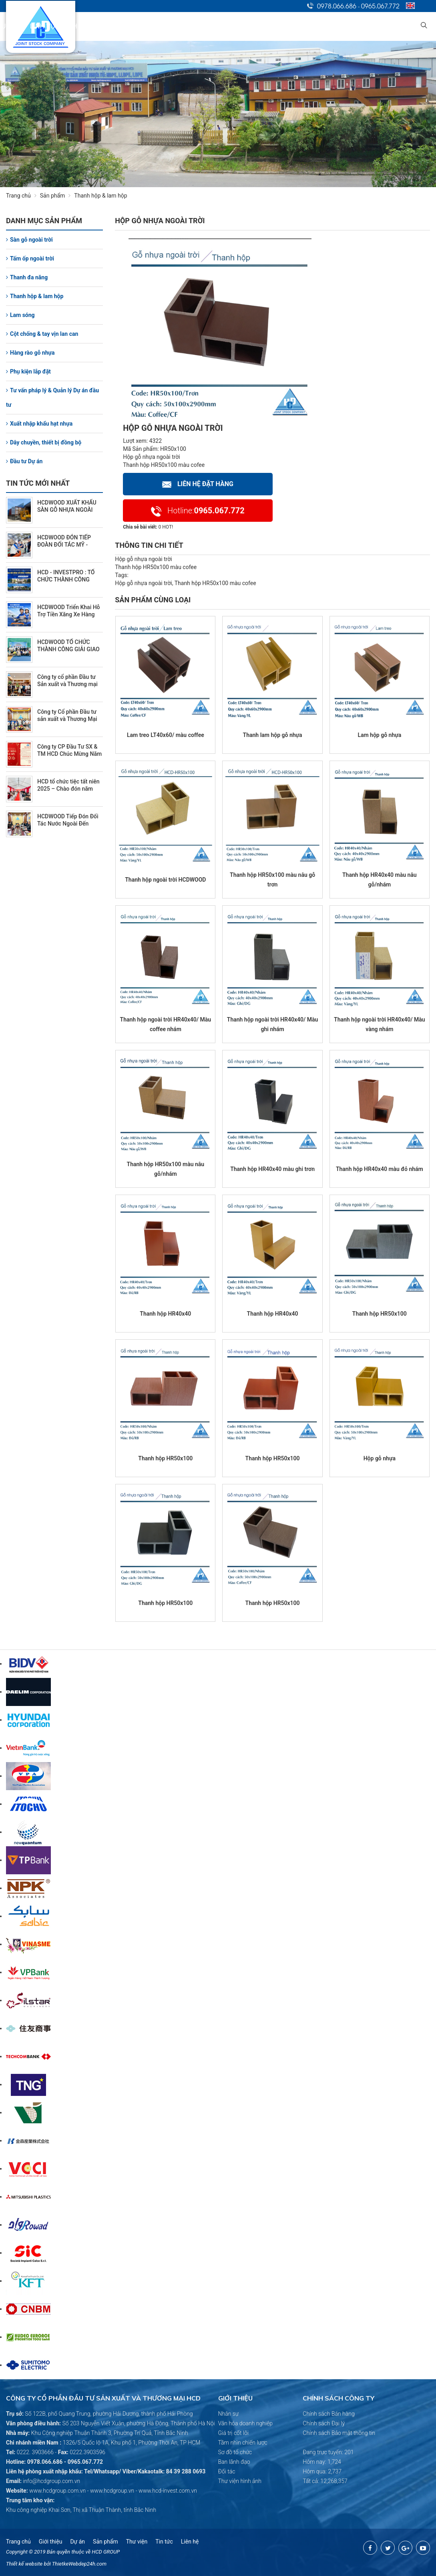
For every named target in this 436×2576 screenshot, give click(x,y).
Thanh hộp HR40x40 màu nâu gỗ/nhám (379, 880)
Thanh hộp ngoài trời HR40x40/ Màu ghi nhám (272, 1024)
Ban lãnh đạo (234, 2462)
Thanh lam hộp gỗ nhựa (272, 735)
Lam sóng (20, 315)
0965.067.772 (380, 5)
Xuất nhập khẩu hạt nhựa (39, 423)
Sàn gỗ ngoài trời (29, 239)
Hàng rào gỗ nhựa (30, 352)
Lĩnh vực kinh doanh (175, 26)
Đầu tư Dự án (24, 461)
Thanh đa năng (27, 277)
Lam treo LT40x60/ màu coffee (165, 735)
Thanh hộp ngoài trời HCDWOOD (165, 879)
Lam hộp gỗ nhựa (379, 735)
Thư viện (137, 2541)
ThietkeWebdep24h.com (79, 2564)
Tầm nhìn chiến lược (242, 2442)
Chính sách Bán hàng (328, 2413)
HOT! (167, 527)
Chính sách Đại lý (324, 2423)
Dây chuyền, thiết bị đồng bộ (43, 442)
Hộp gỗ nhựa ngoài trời (151, 457)
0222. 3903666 (35, 2452)
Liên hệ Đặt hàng (197, 484)
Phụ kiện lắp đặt (28, 371)
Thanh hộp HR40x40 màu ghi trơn (272, 1169)
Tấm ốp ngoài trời (30, 258)
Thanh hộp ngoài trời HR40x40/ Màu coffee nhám (165, 1024)
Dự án (226, 26)
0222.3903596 (87, 2452)
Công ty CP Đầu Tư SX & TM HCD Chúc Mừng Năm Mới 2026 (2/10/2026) (69, 753)
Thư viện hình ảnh (239, 2481)
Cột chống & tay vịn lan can (42, 334)
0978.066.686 (336, 5)
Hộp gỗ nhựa (380, 1458)
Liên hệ (397, 26)
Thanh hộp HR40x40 (165, 1313)
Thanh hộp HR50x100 (379, 1313)
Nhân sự (228, 2413)
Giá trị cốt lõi (233, 2433)
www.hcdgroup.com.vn (57, 2490)
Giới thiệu (119, 26)
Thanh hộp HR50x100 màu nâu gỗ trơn (272, 880)
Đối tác (226, 2471)
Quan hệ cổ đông (272, 26)
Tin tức (319, 26)
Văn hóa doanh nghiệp (245, 2423)
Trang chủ (77, 26)
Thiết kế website (24, 2564)
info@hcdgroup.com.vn (51, 2481)
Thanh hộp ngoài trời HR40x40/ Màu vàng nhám (379, 1024)
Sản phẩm (57, 195)
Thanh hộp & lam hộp (34, 296)
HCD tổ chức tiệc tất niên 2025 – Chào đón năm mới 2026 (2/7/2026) (68, 788)
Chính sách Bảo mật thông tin (339, 2433)
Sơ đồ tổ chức (235, 2452)
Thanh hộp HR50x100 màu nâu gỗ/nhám (166, 1169)
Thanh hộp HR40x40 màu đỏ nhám (379, 1169)
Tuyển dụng (358, 26)
